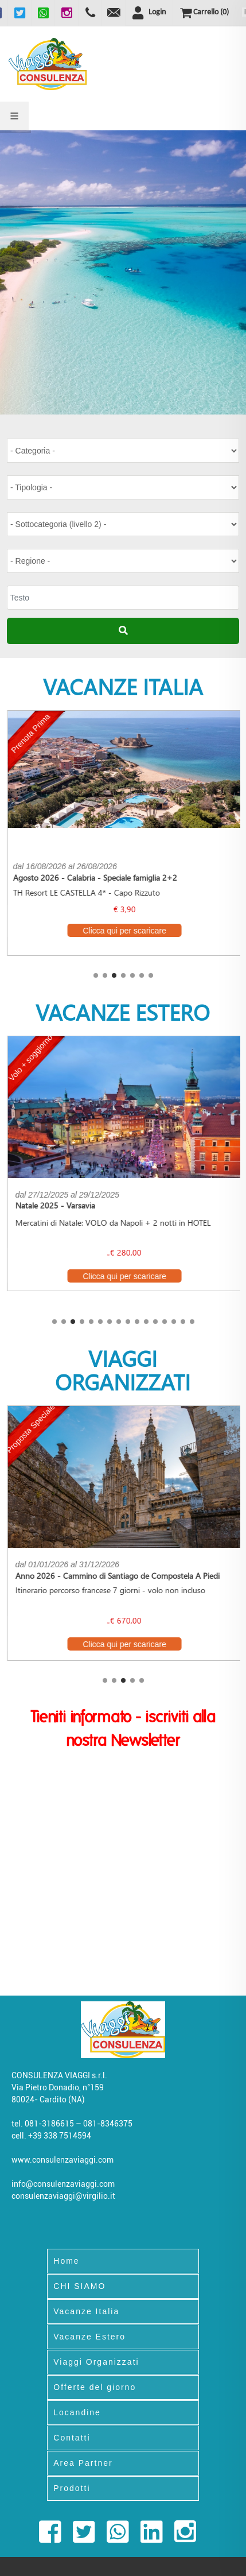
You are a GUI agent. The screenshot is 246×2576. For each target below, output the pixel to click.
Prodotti (71, 2488)
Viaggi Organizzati (96, 2361)
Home (66, 2260)
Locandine (77, 2412)
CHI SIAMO (79, 2286)
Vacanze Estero (89, 2336)
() (204, 12)
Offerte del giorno (94, 2387)
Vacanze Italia (86, 2311)
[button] (95, 975)
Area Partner (82, 2462)
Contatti (71, 2437)
